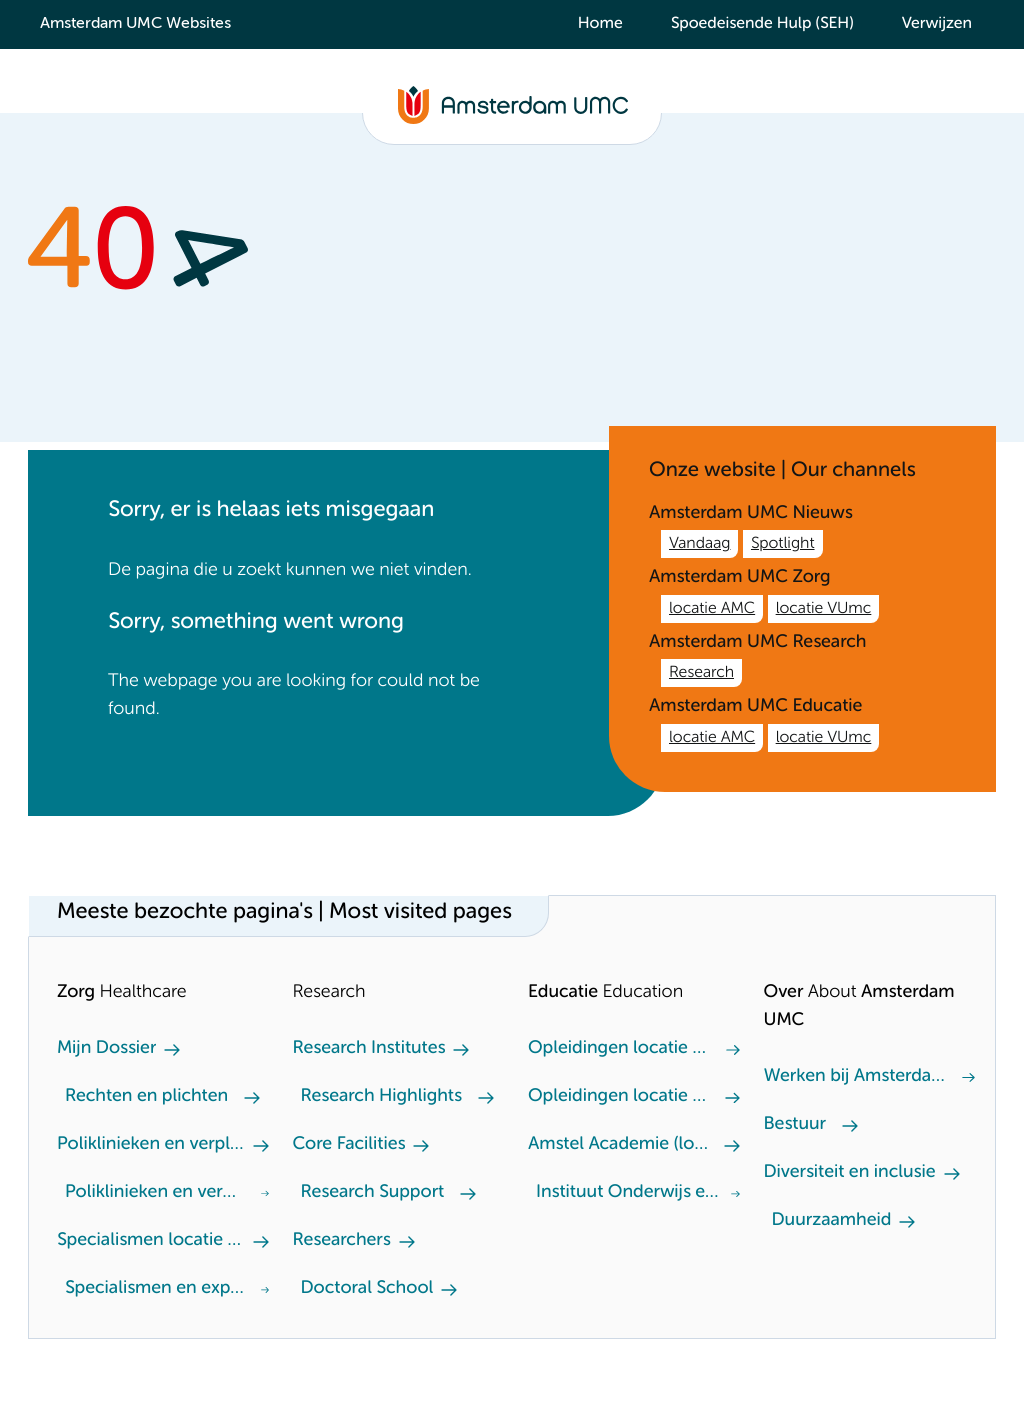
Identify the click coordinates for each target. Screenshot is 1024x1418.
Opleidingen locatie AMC (618, 1097)
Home (600, 24)
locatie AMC (712, 609)
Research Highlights (381, 1097)
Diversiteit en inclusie (850, 1173)
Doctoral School (367, 1289)
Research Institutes (369, 1049)
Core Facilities (349, 1145)
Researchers (342, 1241)
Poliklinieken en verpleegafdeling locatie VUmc (155, 1193)
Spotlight (783, 544)
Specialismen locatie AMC (151, 1241)
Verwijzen (937, 24)
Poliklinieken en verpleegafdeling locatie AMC (151, 1145)
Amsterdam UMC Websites (135, 24)
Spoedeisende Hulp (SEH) (762, 24)
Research (701, 673)
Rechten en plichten (146, 1097)
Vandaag (699, 544)
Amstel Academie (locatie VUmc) (622, 1145)
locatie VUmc (824, 609)
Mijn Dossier (106, 1049)
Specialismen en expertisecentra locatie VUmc (159, 1289)
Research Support (373, 1193)
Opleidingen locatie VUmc (619, 1049)
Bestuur (795, 1125)
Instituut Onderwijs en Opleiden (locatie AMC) (629, 1193)
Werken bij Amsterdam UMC (855, 1077)
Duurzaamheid (832, 1221)
